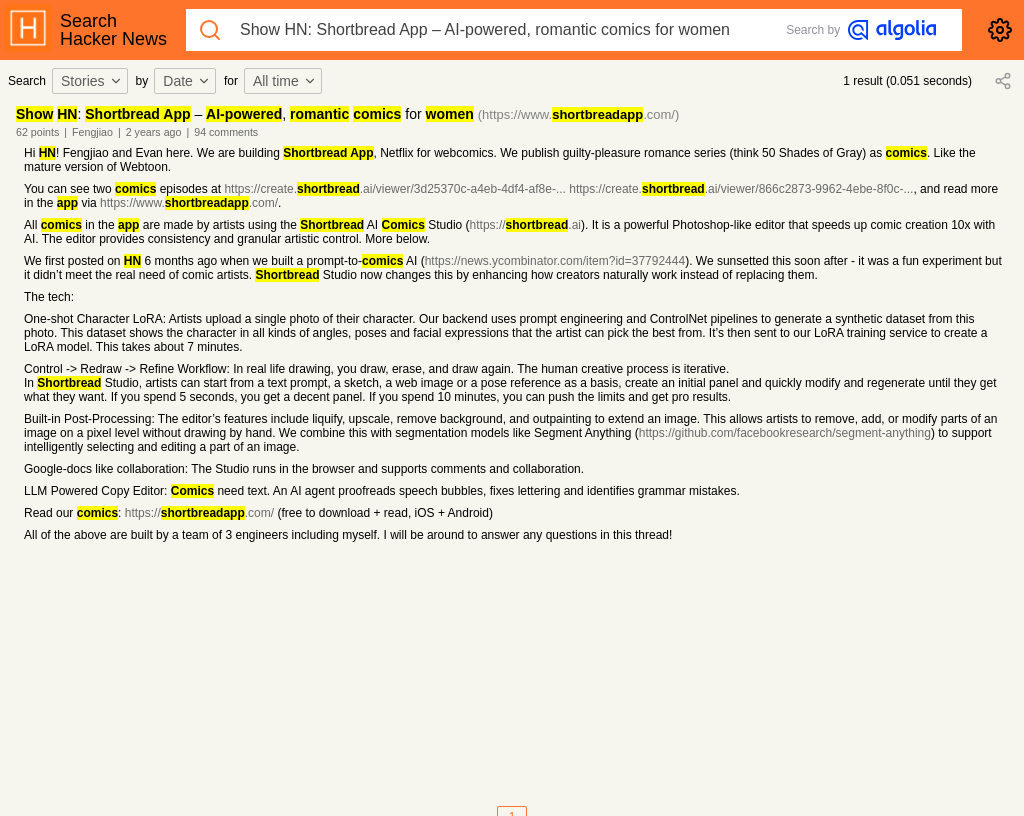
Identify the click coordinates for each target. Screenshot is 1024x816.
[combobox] (93, 81)
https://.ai (525, 225)
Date (187, 81)
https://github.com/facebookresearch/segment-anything (785, 433)
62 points (37, 132)
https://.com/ (199, 513)
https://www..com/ (189, 203)
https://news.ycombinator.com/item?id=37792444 (555, 261)
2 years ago (154, 132)
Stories (92, 81)
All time (285, 81)
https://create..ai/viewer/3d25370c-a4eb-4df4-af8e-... (395, 189)
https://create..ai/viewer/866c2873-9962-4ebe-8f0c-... (741, 189)
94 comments (226, 132)
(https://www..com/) (579, 114)
